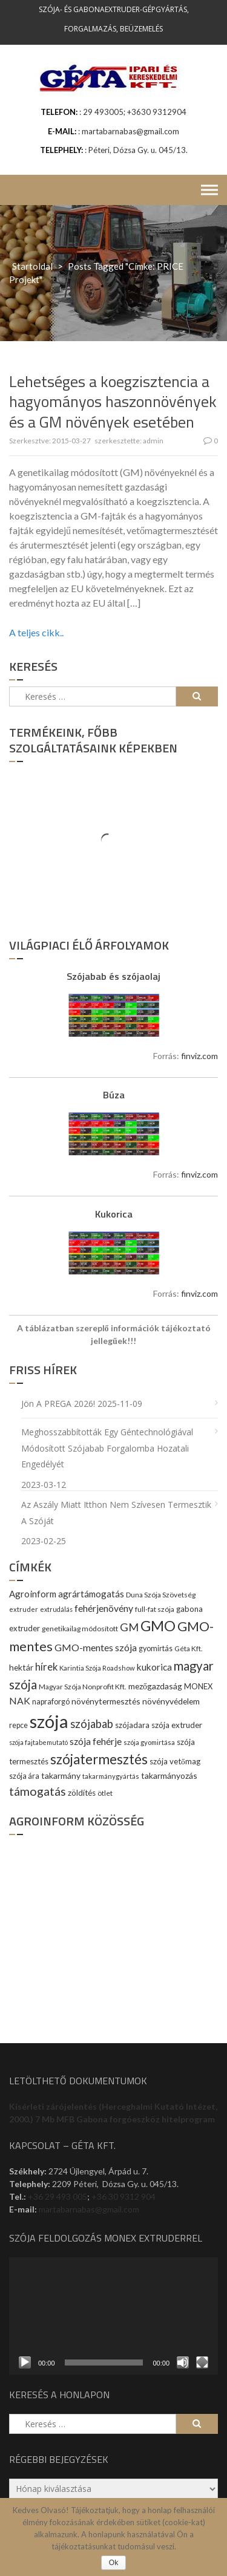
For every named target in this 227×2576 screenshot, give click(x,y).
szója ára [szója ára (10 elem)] (24, 1776)
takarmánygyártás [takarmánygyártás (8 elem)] (110, 1776)
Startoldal (32, 266)
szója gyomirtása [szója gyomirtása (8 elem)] (149, 1742)
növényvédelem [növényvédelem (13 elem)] (171, 1701)
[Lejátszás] (25, 2362)
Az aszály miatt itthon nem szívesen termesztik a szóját (116, 1513)
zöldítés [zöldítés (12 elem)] (82, 1793)
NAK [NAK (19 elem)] (19, 1700)
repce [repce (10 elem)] (18, 1725)
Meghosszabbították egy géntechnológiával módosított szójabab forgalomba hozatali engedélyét (107, 1448)
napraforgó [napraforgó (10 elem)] (51, 1701)
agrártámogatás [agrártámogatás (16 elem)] (91, 1593)
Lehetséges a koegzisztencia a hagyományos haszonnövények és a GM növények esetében (113, 402)
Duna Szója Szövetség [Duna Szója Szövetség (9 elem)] (161, 1594)
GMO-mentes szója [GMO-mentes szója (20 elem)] (95, 1647)
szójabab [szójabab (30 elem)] (91, 1723)
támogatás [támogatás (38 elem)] (37, 1791)
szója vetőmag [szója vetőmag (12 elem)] (175, 1761)
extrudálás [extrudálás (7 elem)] (56, 1609)
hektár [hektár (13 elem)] (21, 1667)
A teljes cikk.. (36, 632)
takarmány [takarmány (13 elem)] (61, 1775)
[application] (113, 2316)
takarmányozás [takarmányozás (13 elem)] (169, 1775)
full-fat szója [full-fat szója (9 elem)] (154, 1609)
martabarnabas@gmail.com (89, 2209)
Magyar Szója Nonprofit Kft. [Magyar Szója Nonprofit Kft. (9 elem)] (83, 1686)
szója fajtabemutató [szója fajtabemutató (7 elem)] (38, 1742)
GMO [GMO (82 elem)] (158, 1625)
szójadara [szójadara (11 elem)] (132, 1725)
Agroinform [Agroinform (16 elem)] (32, 1593)
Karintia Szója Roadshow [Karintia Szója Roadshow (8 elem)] (97, 1668)
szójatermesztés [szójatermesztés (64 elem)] (99, 1759)
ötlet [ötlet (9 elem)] (105, 1793)
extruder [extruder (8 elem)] (23, 1609)
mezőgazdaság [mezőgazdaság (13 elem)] (155, 1686)
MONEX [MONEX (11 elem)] (198, 1686)
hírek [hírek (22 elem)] (46, 1667)
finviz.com (199, 1056)
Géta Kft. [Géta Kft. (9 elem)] (188, 1648)
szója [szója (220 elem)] (49, 1721)
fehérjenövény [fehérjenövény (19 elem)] (103, 1608)
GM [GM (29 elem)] (129, 1627)
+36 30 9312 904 (123, 2196)
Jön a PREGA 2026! (58, 1403)
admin (153, 440)
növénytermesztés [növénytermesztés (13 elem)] (105, 1701)
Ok (113, 2562)
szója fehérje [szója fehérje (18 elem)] (96, 1741)
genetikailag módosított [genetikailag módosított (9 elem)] (80, 1628)
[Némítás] (183, 2362)
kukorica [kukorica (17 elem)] (154, 1666)
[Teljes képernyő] (202, 2362)
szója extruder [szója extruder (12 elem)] (176, 1725)
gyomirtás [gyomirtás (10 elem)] (156, 1648)
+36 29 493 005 (57, 2196)
